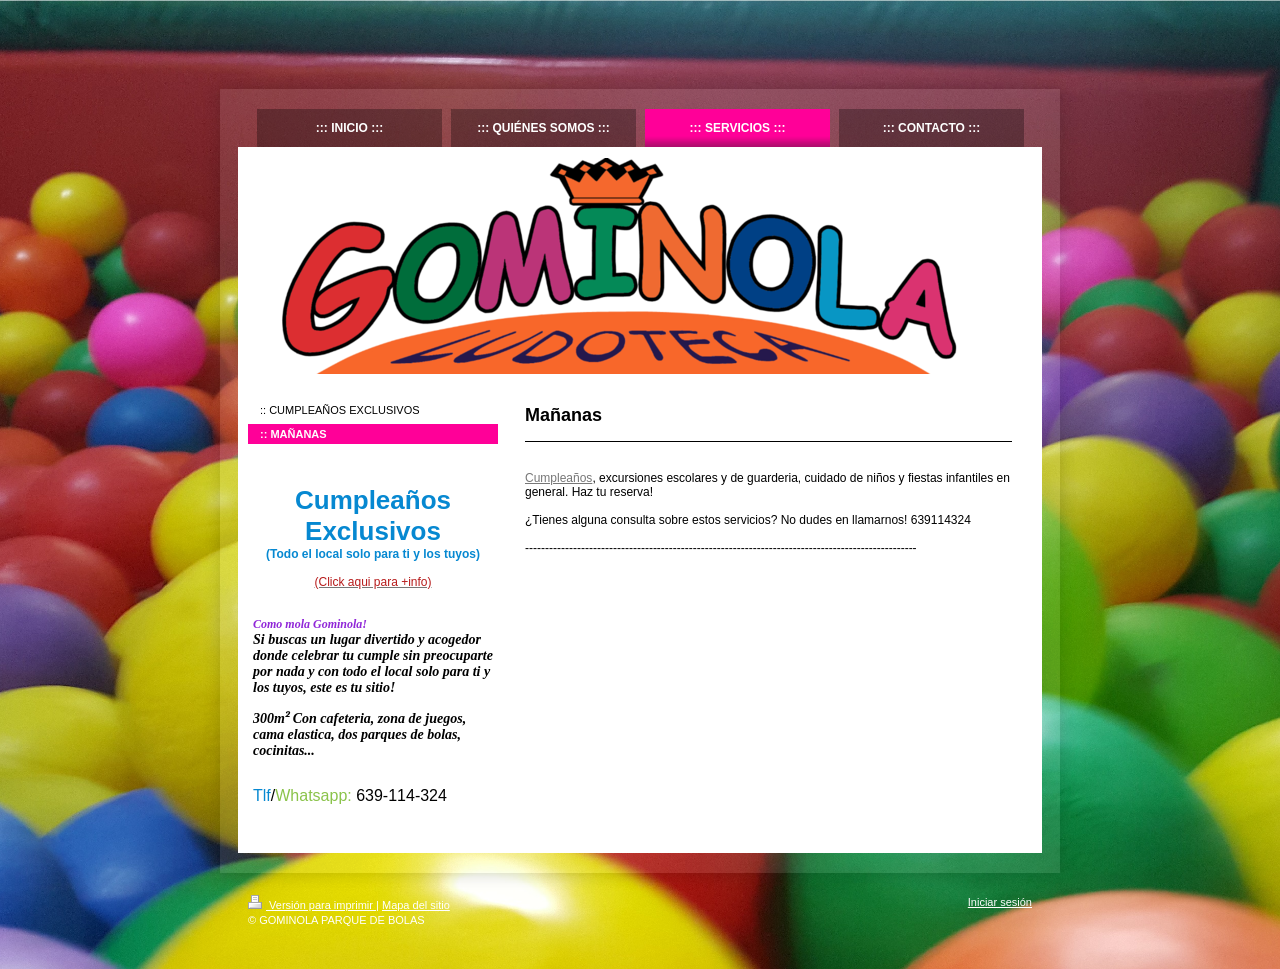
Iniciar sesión (1000, 902)
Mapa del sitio (416, 905)
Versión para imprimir (312, 905)
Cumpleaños (558, 478)
